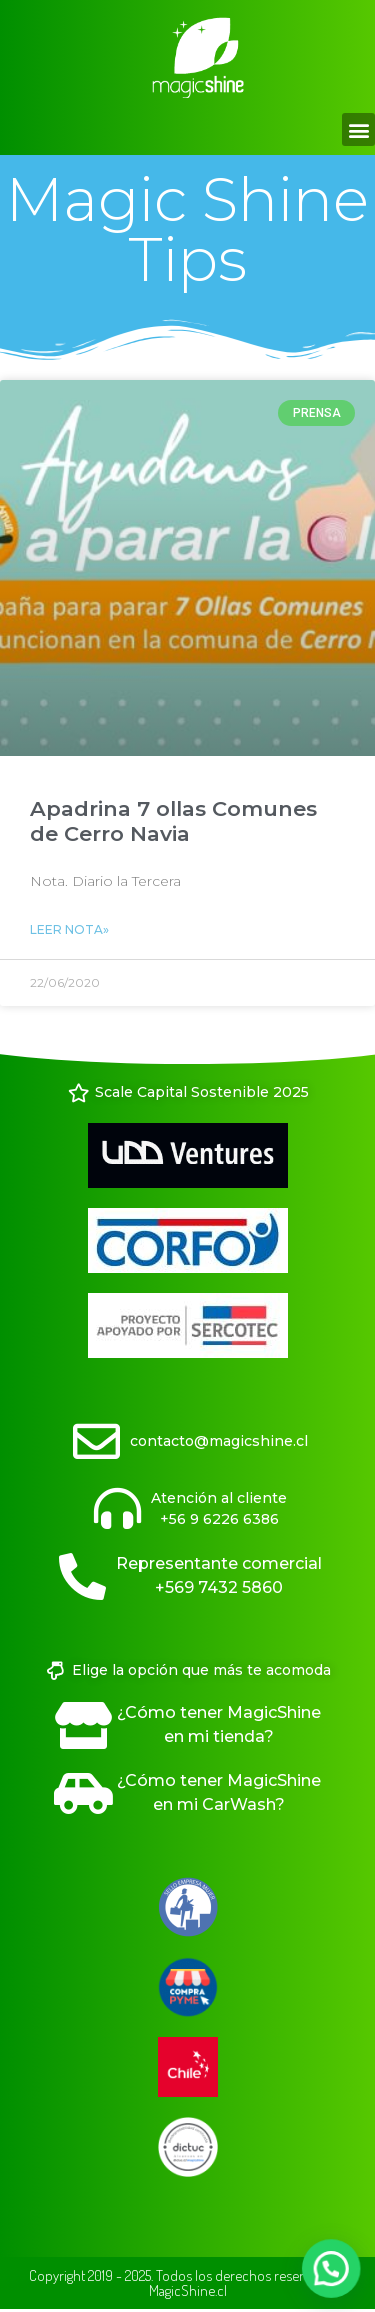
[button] (358, 129)
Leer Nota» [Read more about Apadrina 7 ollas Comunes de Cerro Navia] (69, 929)
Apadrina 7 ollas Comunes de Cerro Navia (173, 821)
